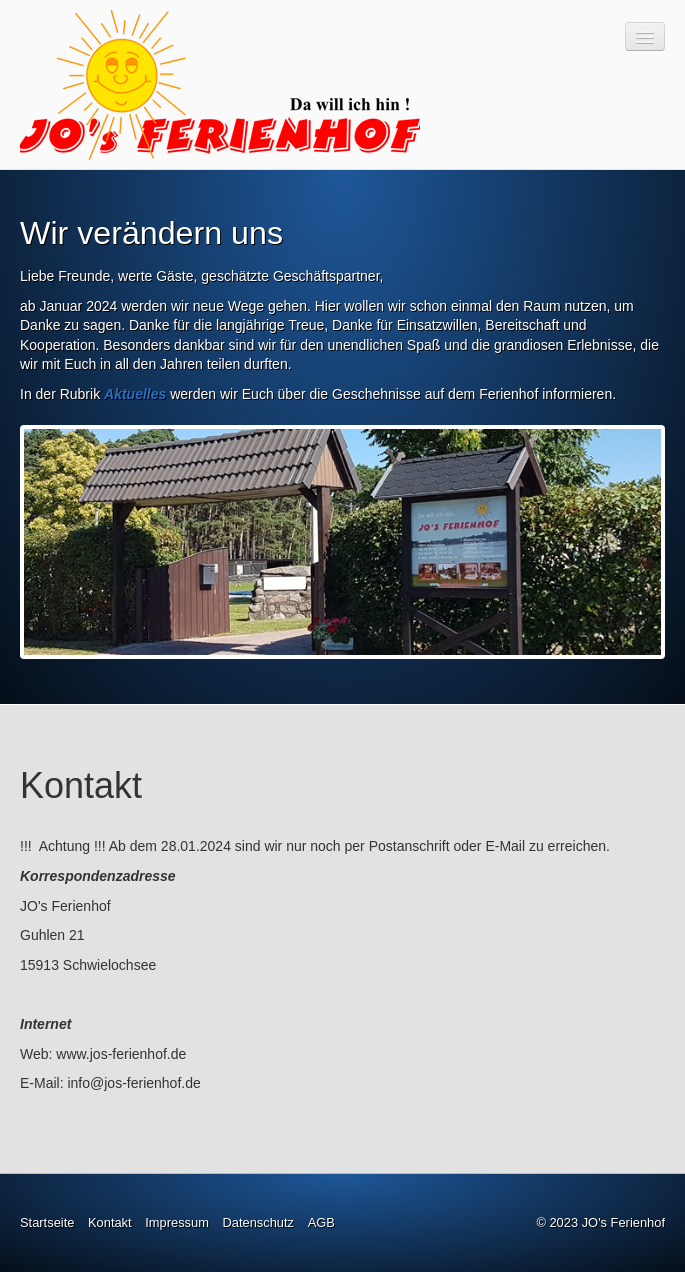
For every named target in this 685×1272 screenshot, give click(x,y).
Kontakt (110, 1222)
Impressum (177, 1222)
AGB (321, 1222)
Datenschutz (258, 1222)
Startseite (47, 1222)
